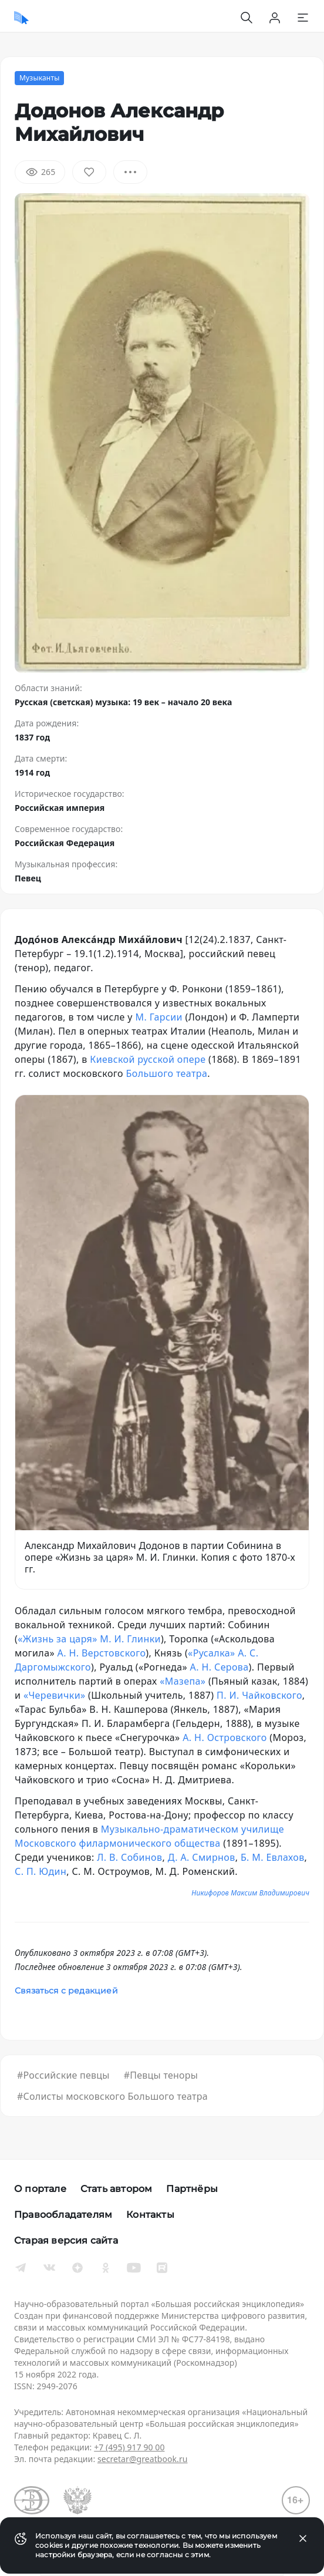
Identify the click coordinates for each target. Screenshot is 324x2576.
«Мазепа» (182, 1681)
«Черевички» (54, 1695)
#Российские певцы (63, 2075)
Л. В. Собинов (129, 1857)
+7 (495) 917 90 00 (129, 2447)
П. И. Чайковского (259, 1695)
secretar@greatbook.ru (142, 2458)
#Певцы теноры (161, 2075)
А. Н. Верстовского (102, 1652)
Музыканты (39, 78)
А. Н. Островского (224, 1737)
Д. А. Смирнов (201, 1857)
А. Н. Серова (219, 1667)
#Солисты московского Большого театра (112, 2096)
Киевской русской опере (147, 1059)
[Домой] (21, 17)
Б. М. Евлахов (273, 1857)
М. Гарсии (158, 1017)
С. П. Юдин (40, 1871)
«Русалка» (211, 1652)
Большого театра (167, 1073)
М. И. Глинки (130, 1638)
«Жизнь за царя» (57, 1638)
